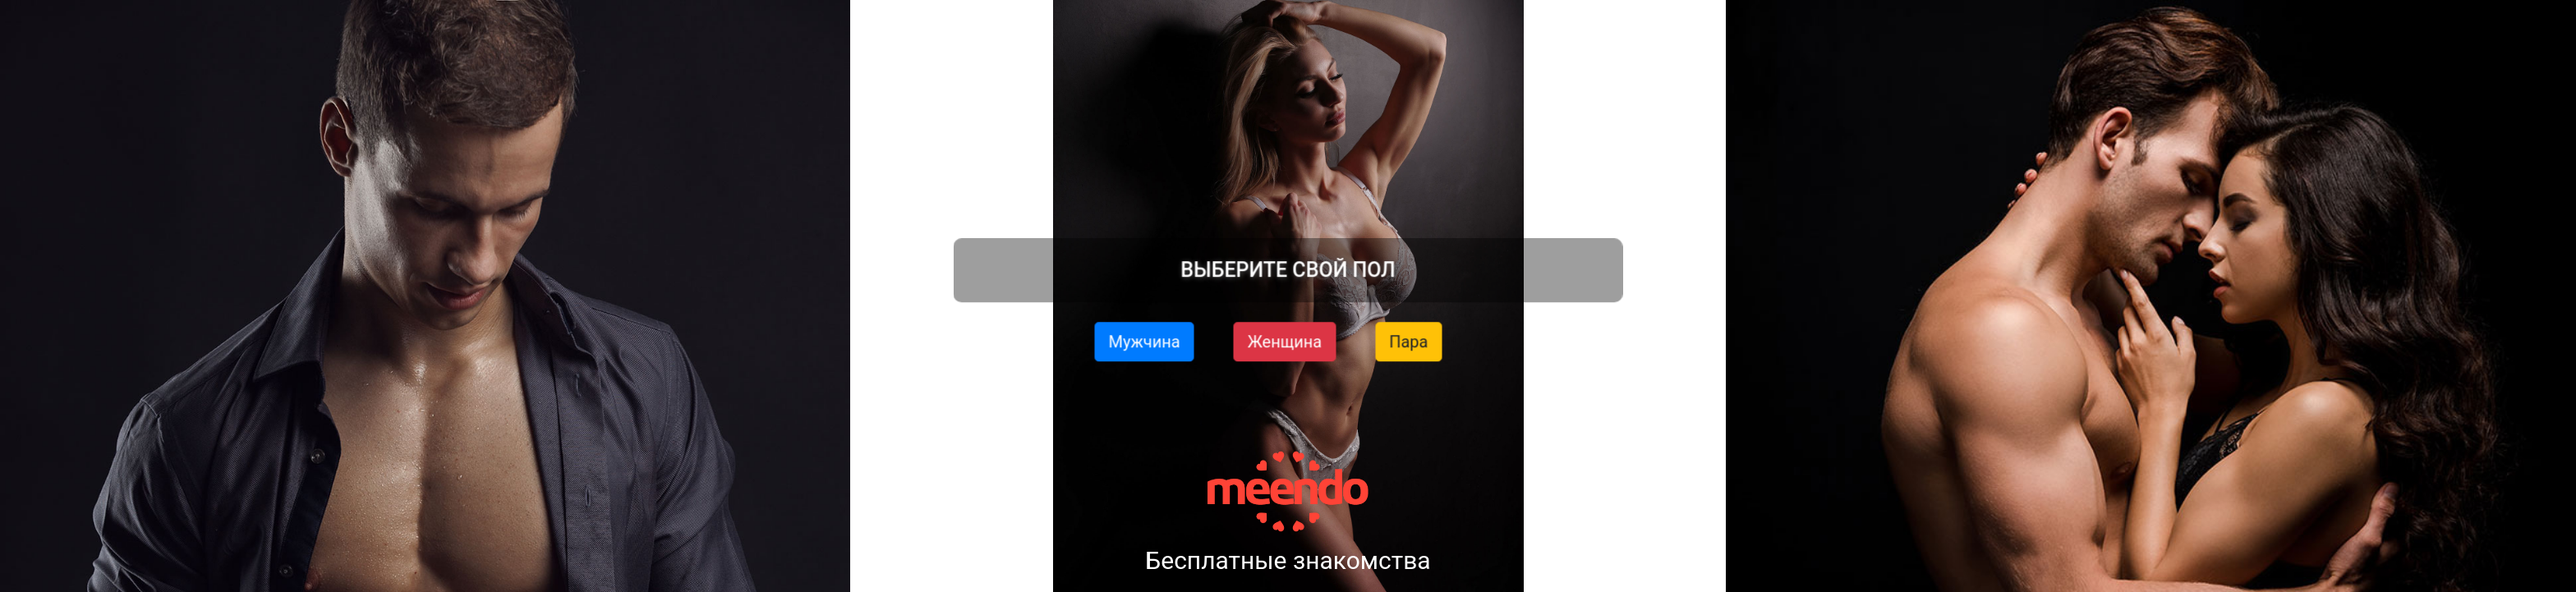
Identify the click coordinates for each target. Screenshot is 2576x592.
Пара (1408, 341)
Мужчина (1144, 341)
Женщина (1285, 341)
